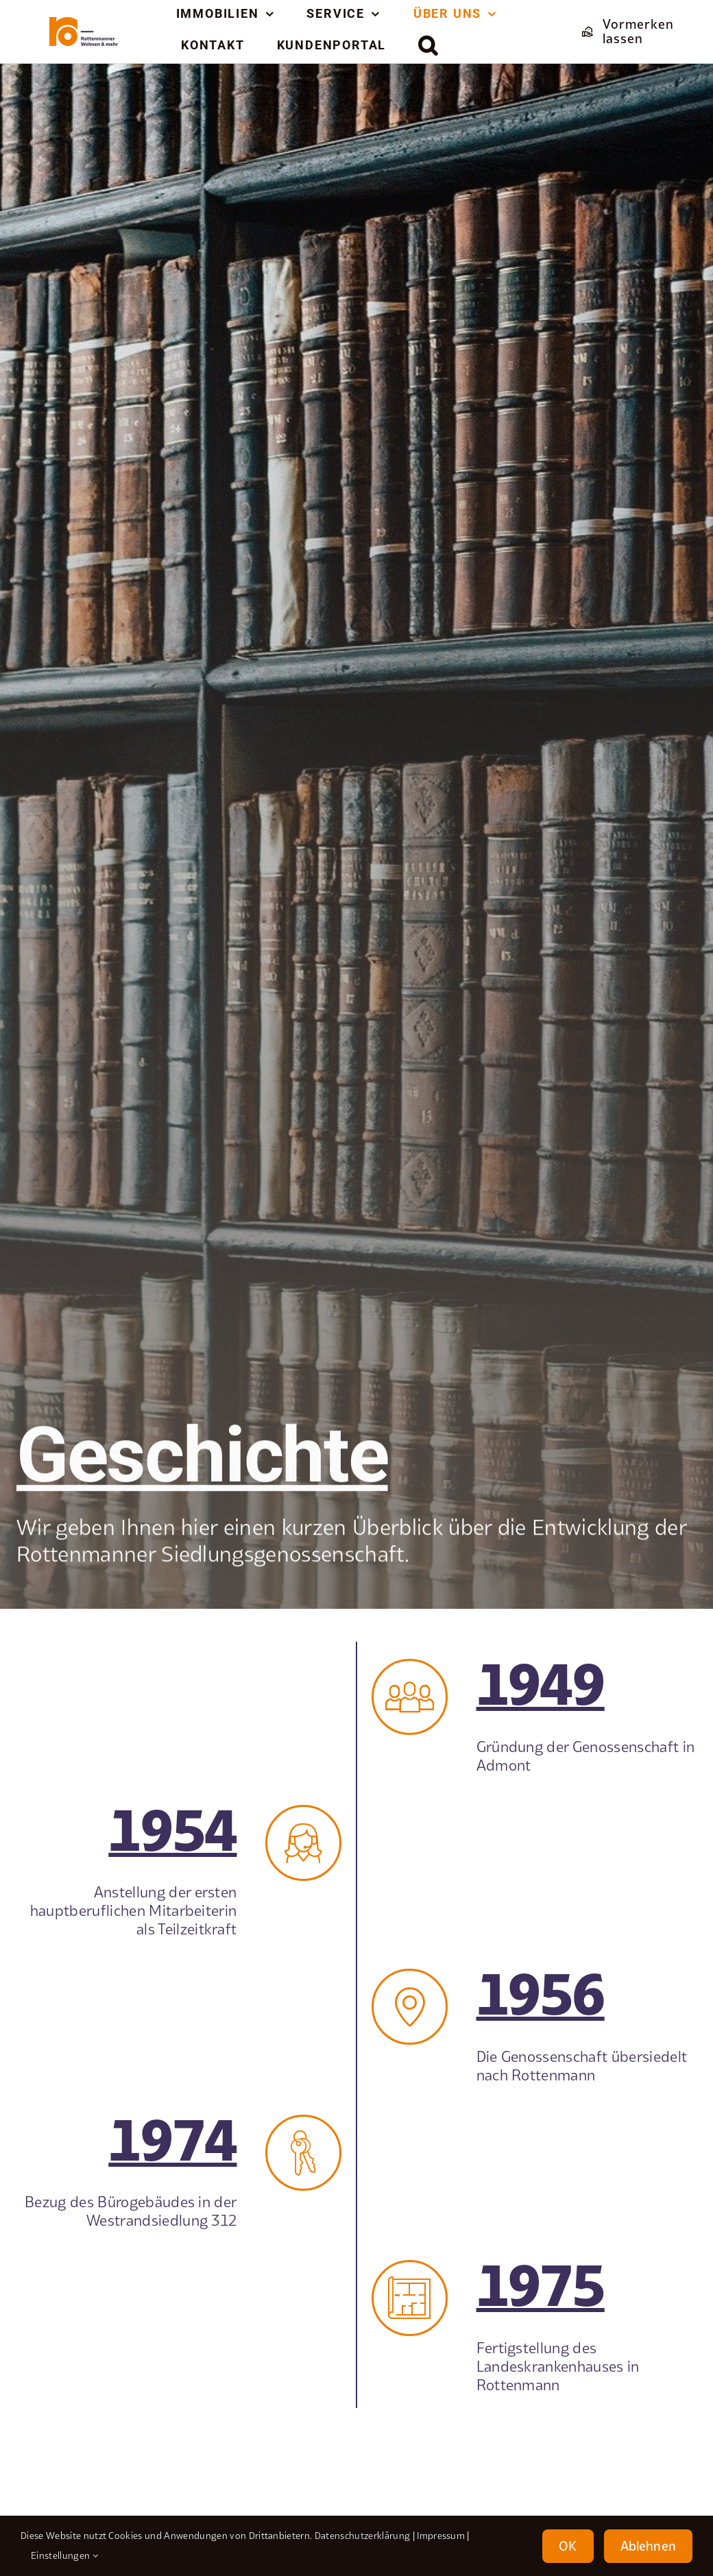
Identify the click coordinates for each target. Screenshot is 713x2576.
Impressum (441, 2535)
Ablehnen (648, 2545)
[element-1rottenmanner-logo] (83, 23)
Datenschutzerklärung (362, 2535)
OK (568, 2545)
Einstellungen (64, 2555)
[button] (428, 45)
